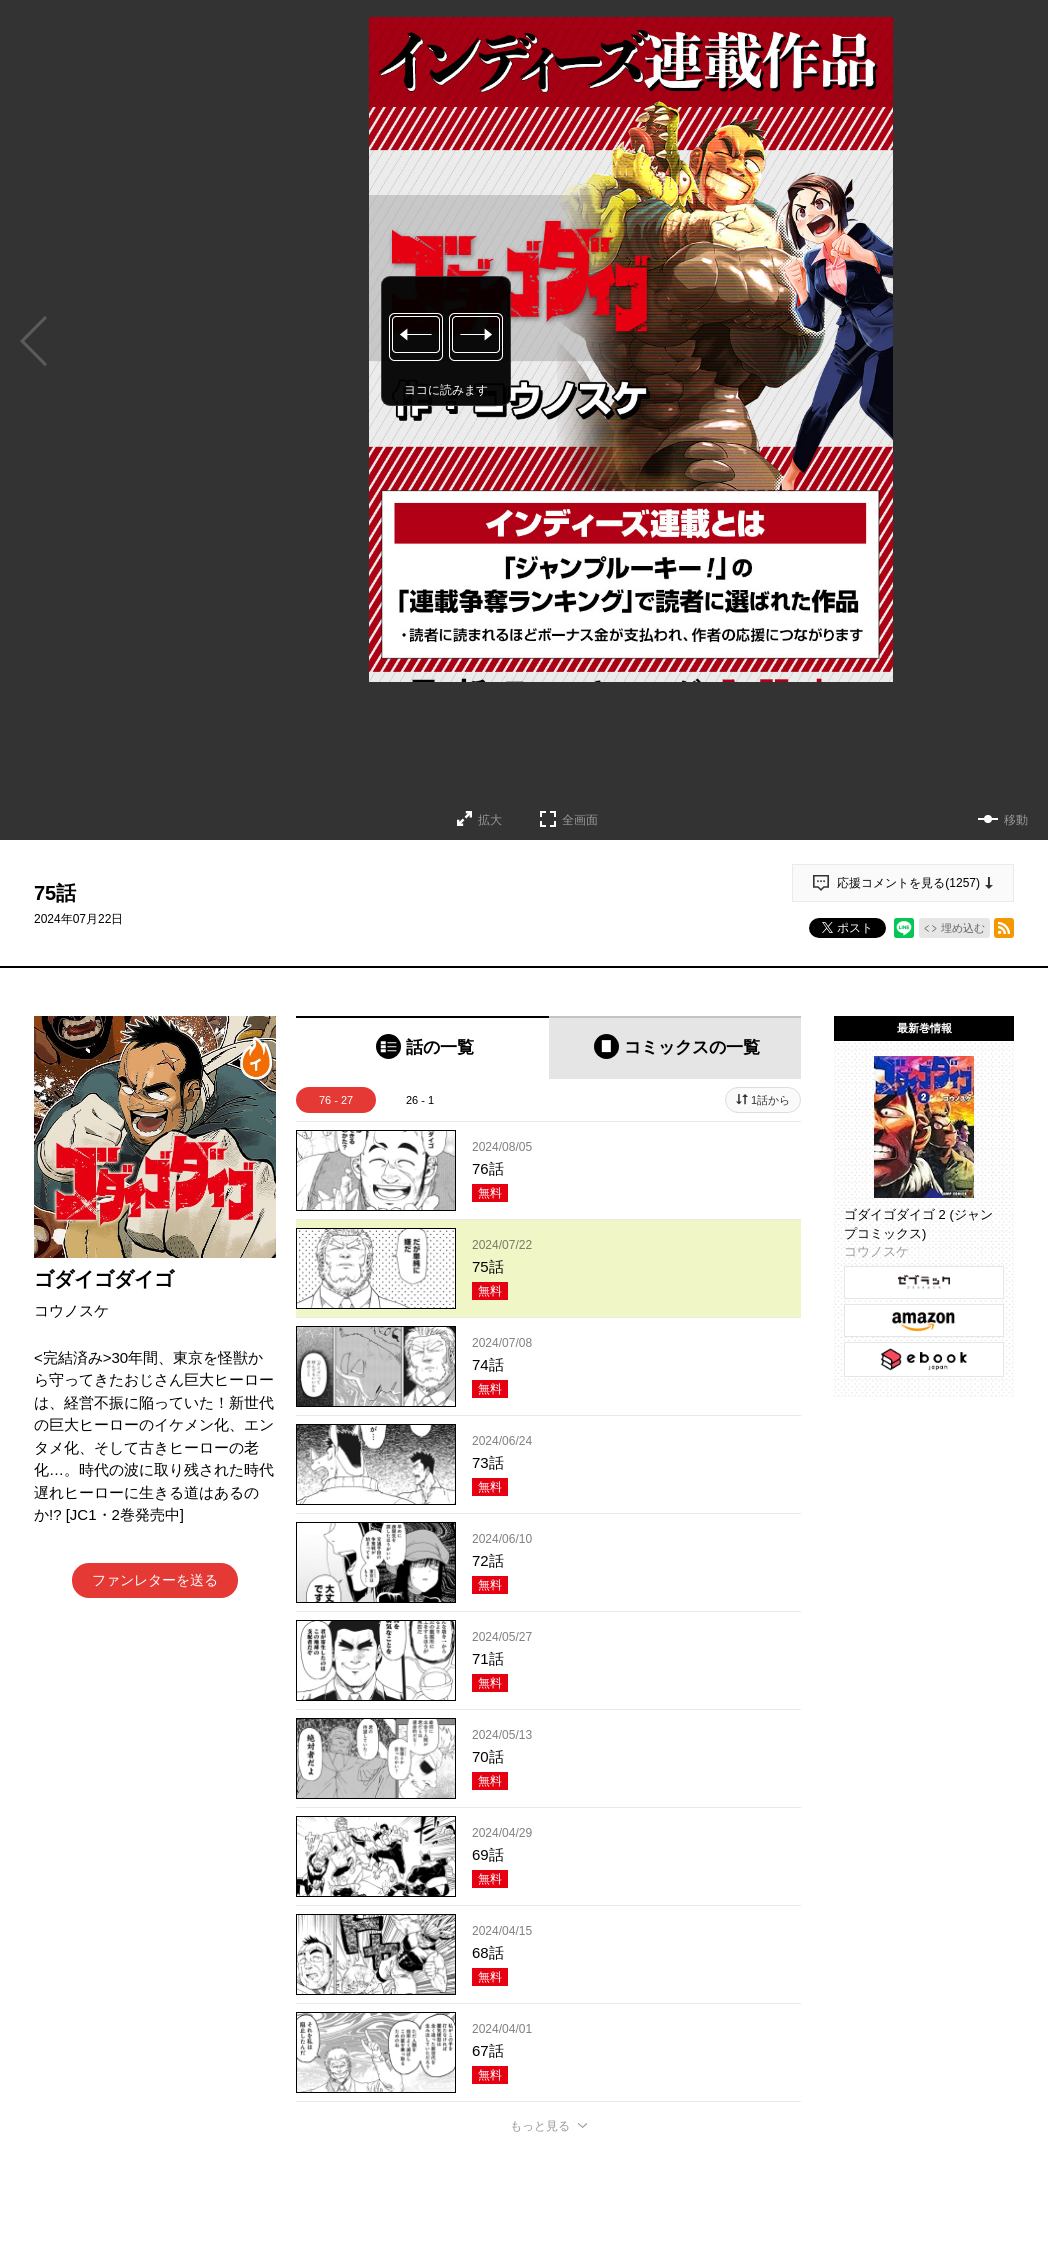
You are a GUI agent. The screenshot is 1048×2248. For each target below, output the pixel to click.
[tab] (422, 1047)
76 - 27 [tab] (336, 1100)
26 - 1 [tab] (420, 1100)
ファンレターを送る (155, 1580)
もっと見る (540, 2126)
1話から (770, 1100)
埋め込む (963, 928)
